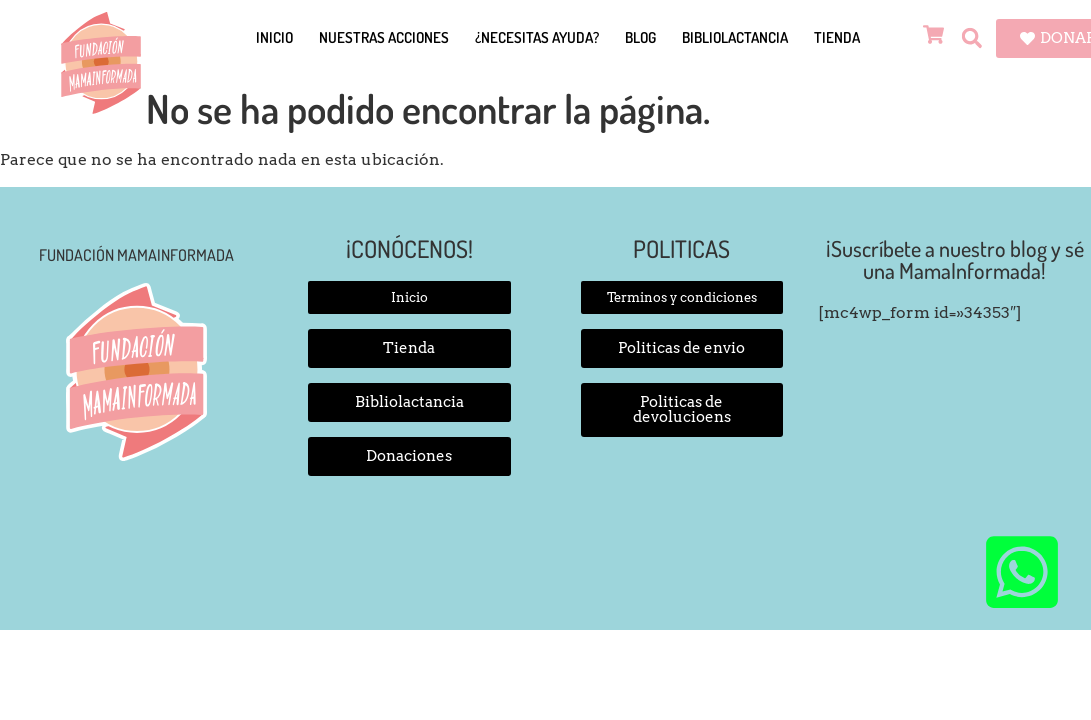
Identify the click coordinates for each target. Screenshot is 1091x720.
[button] (971, 38)
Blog (640, 37)
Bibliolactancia (735, 37)
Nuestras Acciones (384, 37)
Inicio (274, 37)
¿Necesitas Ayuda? (537, 37)
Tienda (837, 37)
